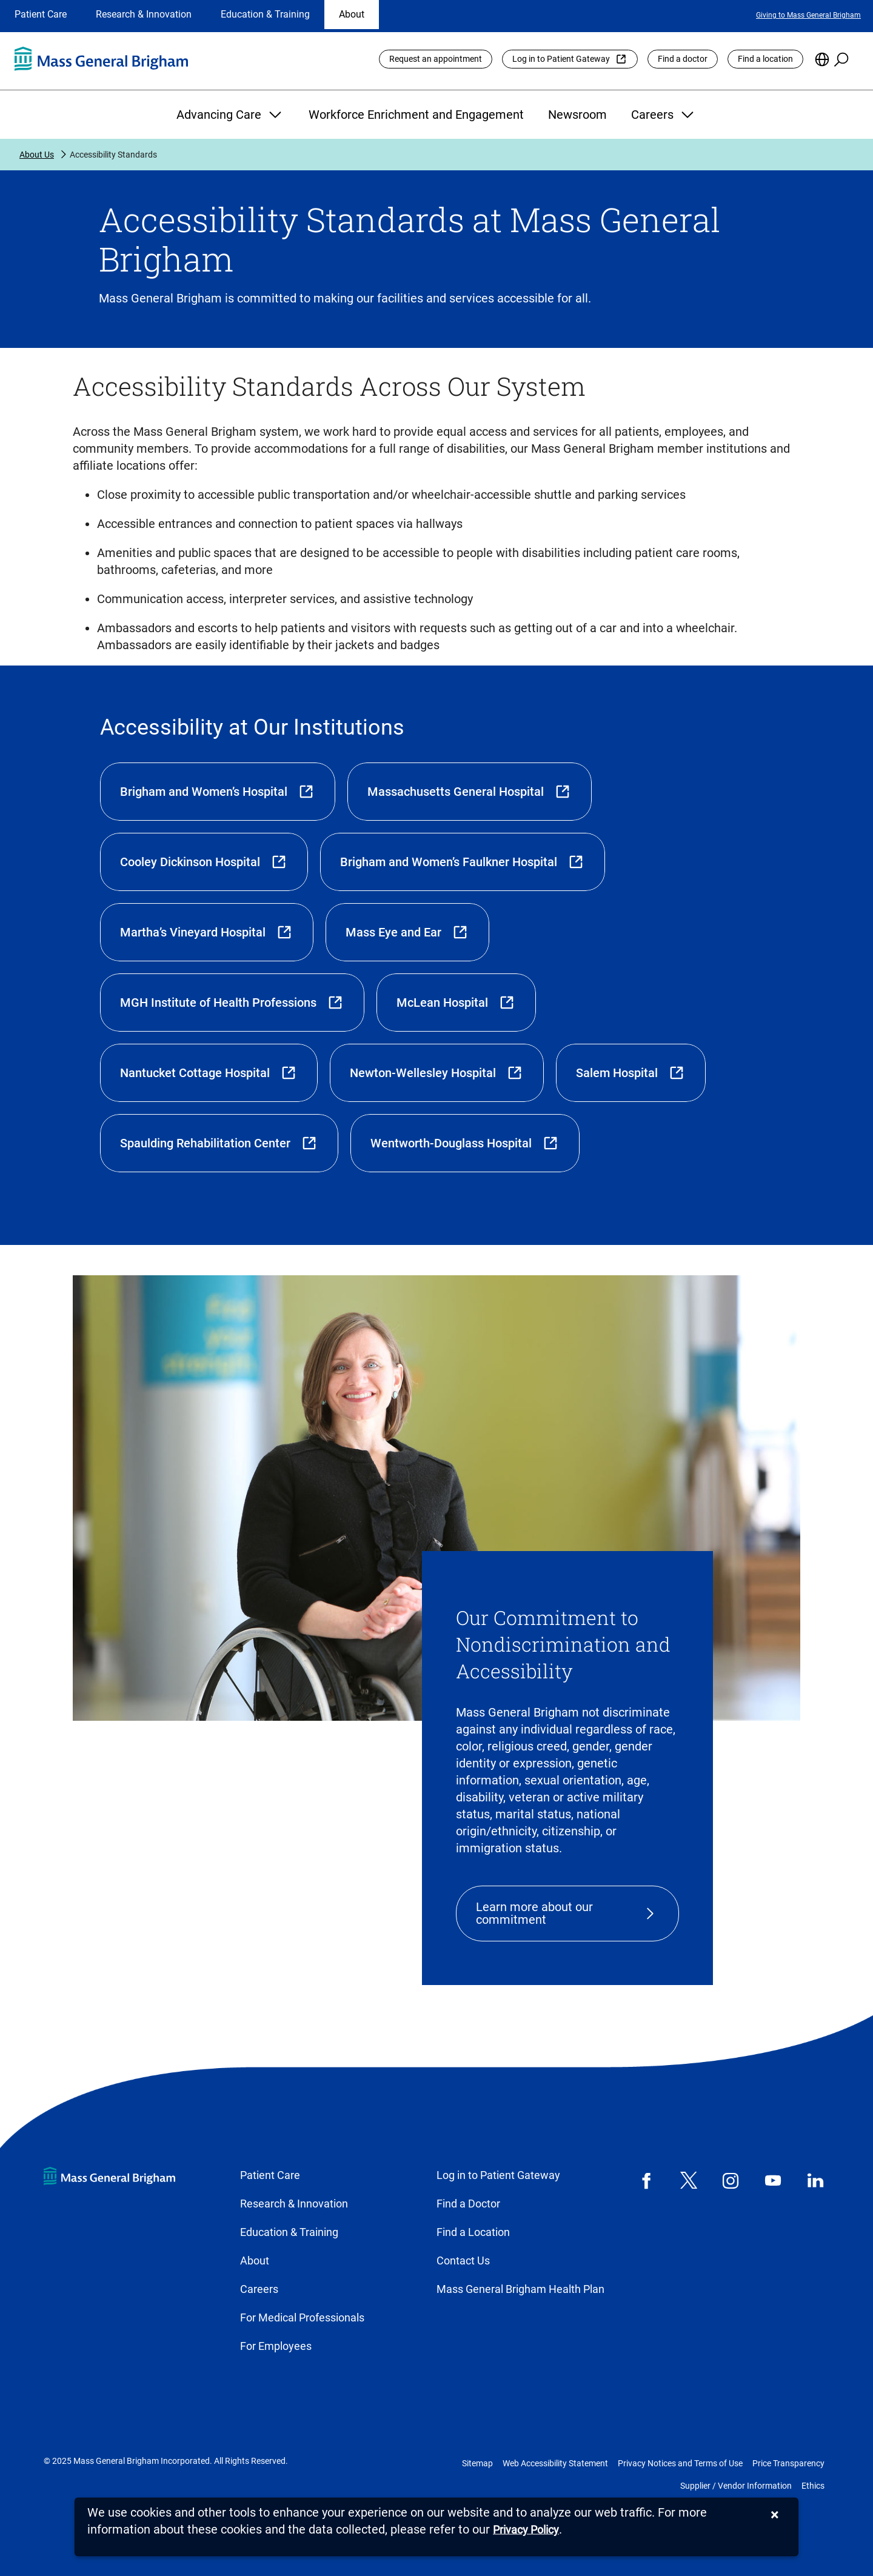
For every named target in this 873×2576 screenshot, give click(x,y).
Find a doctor (682, 59)
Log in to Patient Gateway (561, 59)
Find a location (765, 59)
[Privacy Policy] (526, 2530)
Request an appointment (435, 59)
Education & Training (265, 14)
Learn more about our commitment (534, 1913)
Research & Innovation (144, 14)
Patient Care (41, 14)
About (351, 14)
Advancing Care (230, 114)
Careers (664, 114)
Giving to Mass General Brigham (808, 15)
